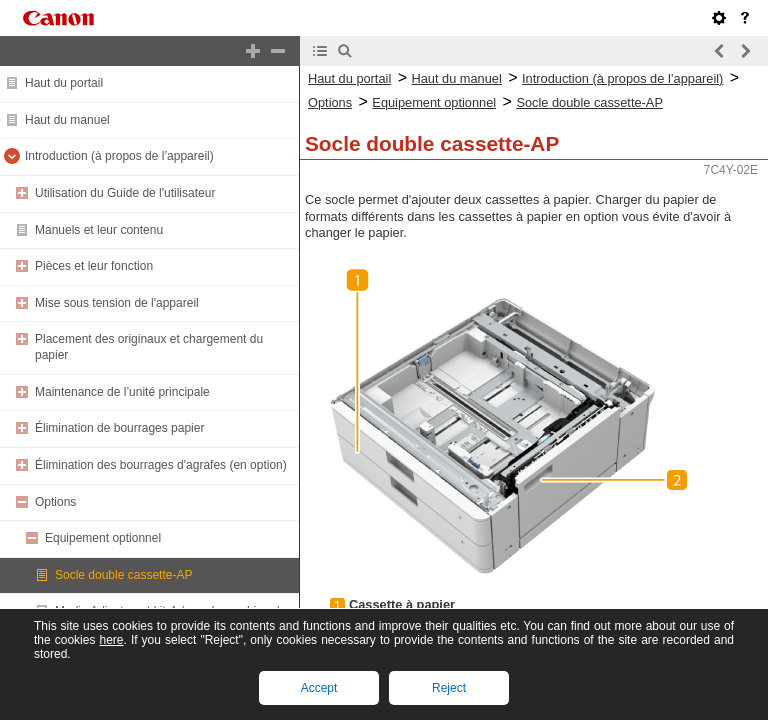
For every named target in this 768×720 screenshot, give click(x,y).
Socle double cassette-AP (123, 575)
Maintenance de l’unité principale (122, 392)
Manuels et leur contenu (99, 230)
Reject (449, 688)
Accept (319, 688)
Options (55, 502)
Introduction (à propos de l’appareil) (119, 156)
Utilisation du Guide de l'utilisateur (125, 193)
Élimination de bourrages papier (119, 428)
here (111, 640)
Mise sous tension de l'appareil (117, 303)
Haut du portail (64, 83)
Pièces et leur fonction (94, 266)
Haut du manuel (67, 120)
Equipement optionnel (103, 538)
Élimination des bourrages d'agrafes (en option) (161, 465)
